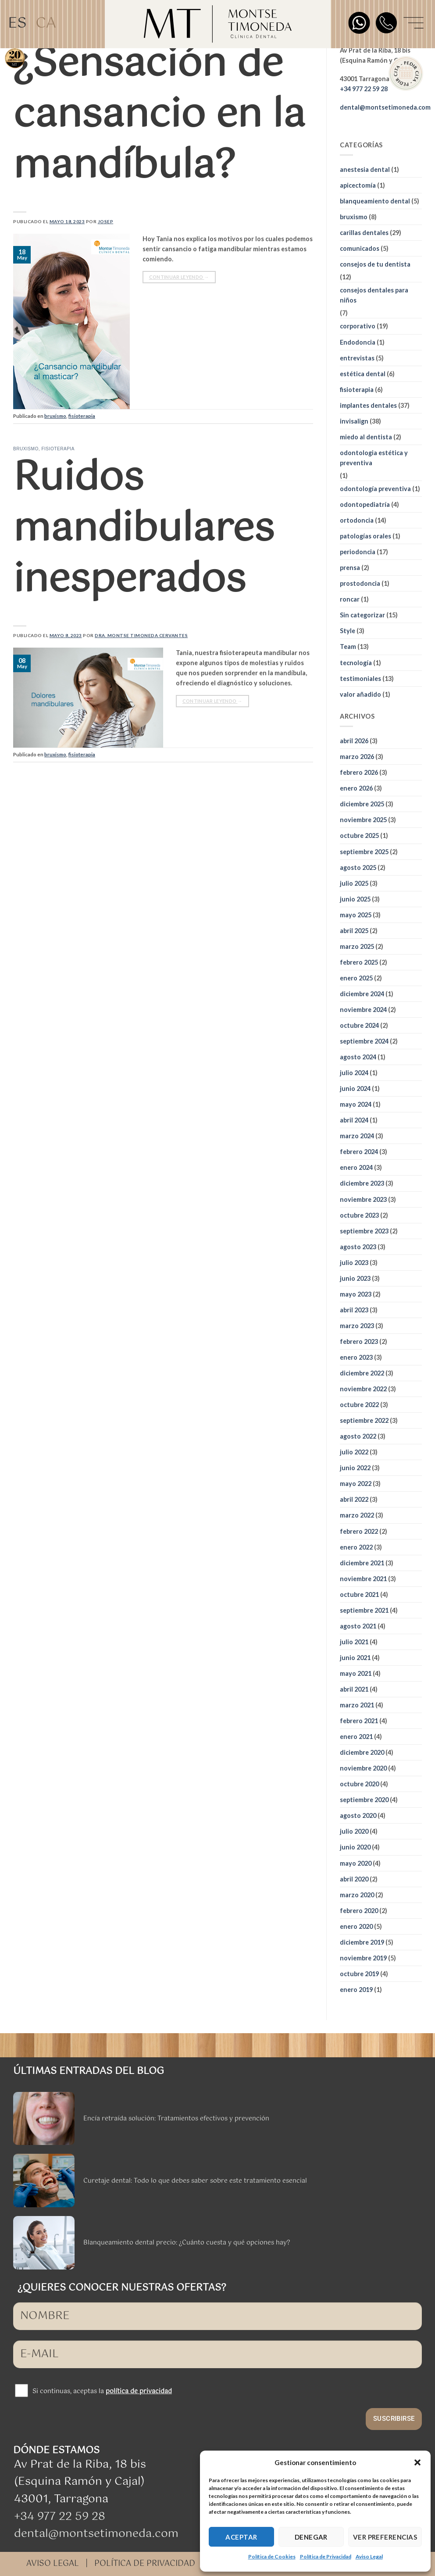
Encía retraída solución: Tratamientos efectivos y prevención (176, 2118)
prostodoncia (360, 583)
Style (347, 630)
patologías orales (365, 536)
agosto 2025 (358, 867)
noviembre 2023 (363, 1199)
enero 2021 (356, 1736)
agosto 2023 (358, 1247)
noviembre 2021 (363, 1578)
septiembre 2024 (364, 1041)
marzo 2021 (357, 1705)
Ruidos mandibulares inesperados (143, 529)
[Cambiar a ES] (17, 24)
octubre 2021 (359, 1594)
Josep (106, 221)
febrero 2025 (359, 962)
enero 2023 (356, 1357)
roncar (350, 599)
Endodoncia (357, 342)
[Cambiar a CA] (46, 24)
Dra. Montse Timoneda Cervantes (141, 635)
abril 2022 (354, 1499)
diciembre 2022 (362, 1373)
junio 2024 (355, 1088)
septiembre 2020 (364, 1799)
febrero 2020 (359, 1910)
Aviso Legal (369, 2556)
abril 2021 (354, 1689)
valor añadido (360, 694)
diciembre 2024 (362, 994)
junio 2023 (355, 1278)
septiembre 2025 (364, 851)
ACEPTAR (241, 2537)
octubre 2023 (359, 1215)
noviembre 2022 (363, 1389)
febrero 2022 (359, 1531)
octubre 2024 (359, 1025)
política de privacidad (139, 2391)
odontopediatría (365, 504)
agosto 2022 (358, 1436)
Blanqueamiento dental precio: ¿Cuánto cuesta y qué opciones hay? (186, 2243)
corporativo (357, 326)
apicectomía (358, 185)
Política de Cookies (272, 2556)
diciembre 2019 (362, 1942)
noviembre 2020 (363, 1768)
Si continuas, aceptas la (102, 2391)
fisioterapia (81, 416)
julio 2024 (354, 1072)
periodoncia (357, 552)
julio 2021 (354, 1642)
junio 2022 (355, 1467)
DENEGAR (311, 2537)
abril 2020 (354, 1879)
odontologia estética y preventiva (374, 458)
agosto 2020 (358, 1815)
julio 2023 (354, 1262)
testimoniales (360, 678)
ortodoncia (357, 520)
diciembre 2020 (362, 1752)
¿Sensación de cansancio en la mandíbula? (159, 115)
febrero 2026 (359, 772)
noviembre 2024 (363, 1009)
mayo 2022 (355, 1483)
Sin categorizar (362, 615)
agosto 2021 (358, 1626)
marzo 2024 (357, 1136)
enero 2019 (356, 1989)
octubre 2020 (359, 1784)
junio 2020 (355, 1847)
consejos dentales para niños (374, 295)
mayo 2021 (355, 1673)
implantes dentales (368, 405)
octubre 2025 (359, 835)
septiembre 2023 (364, 1231)
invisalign (354, 421)
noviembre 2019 (363, 1958)
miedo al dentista (366, 437)
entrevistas (357, 358)
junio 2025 (355, 899)
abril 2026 (354, 741)
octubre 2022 (359, 1404)
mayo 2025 (355, 915)
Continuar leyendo (179, 277)
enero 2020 (356, 1926)
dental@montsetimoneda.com (385, 107)
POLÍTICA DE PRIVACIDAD (144, 2563)
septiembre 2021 (364, 1610)
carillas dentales (364, 232)
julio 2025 (354, 883)
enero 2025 (356, 978)
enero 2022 (356, 1547)
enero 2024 (356, 1167)
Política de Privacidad (325, 2556)
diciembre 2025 (362, 804)
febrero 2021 (359, 1720)
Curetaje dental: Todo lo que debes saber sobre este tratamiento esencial (195, 2181)
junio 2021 (355, 1657)
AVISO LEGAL (52, 2563)
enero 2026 (356, 788)
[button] (417, 2462)
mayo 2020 (355, 1863)
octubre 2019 (359, 1973)
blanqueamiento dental (375, 201)
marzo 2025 (357, 946)
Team (348, 646)
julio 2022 (354, 1452)
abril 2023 (354, 1310)
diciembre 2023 (362, 1183)
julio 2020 (354, 1831)
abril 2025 (354, 930)
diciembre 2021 (362, 1563)
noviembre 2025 (363, 819)
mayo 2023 (355, 1294)
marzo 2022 (357, 1515)
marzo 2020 (357, 1895)
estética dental (362, 374)
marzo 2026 (357, 756)
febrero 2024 (359, 1151)
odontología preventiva (375, 488)
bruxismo (55, 416)
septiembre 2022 (364, 1420)
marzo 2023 (357, 1325)
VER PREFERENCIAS (385, 2537)
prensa (350, 567)
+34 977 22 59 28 (59, 2517)
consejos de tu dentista (375, 264)
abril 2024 (354, 1120)
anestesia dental (365, 169)
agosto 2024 (358, 1057)
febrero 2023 (359, 1341)
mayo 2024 (355, 1104)
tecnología (356, 662)
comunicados (359, 248)
